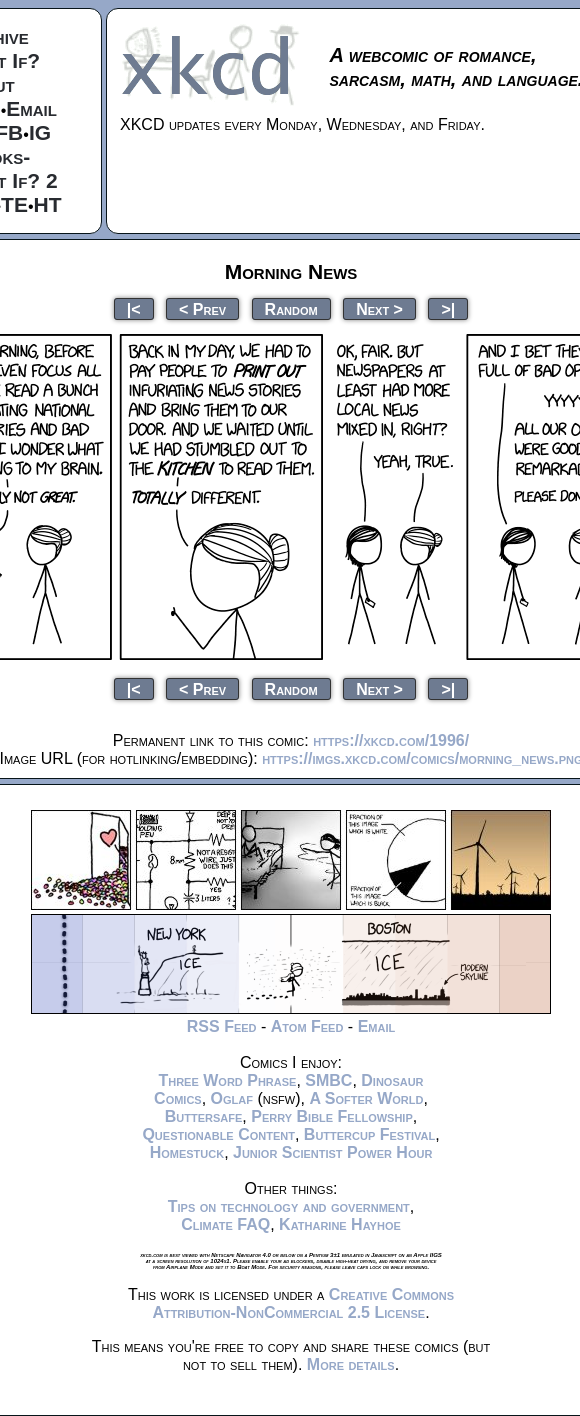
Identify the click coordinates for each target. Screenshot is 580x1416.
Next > (379, 308)
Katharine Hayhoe (340, 1224)
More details (351, 1364)
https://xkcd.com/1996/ (391, 740)
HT (48, 204)
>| (448, 308)
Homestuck (187, 1152)
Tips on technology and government (289, 1206)
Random (291, 308)
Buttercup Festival (369, 1134)
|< (134, 308)
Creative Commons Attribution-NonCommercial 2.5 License (303, 1303)
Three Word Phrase (227, 1080)
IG (40, 132)
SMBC (328, 1080)
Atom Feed (307, 1026)
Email (31, 108)
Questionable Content (218, 1134)
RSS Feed (222, 1026)
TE (14, 204)
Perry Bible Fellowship (332, 1116)
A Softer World (366, 1098)
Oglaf (232, 1098)
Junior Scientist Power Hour (332, 1152)
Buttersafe (204, 1116)
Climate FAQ (225, 1224)
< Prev (202, 308)
